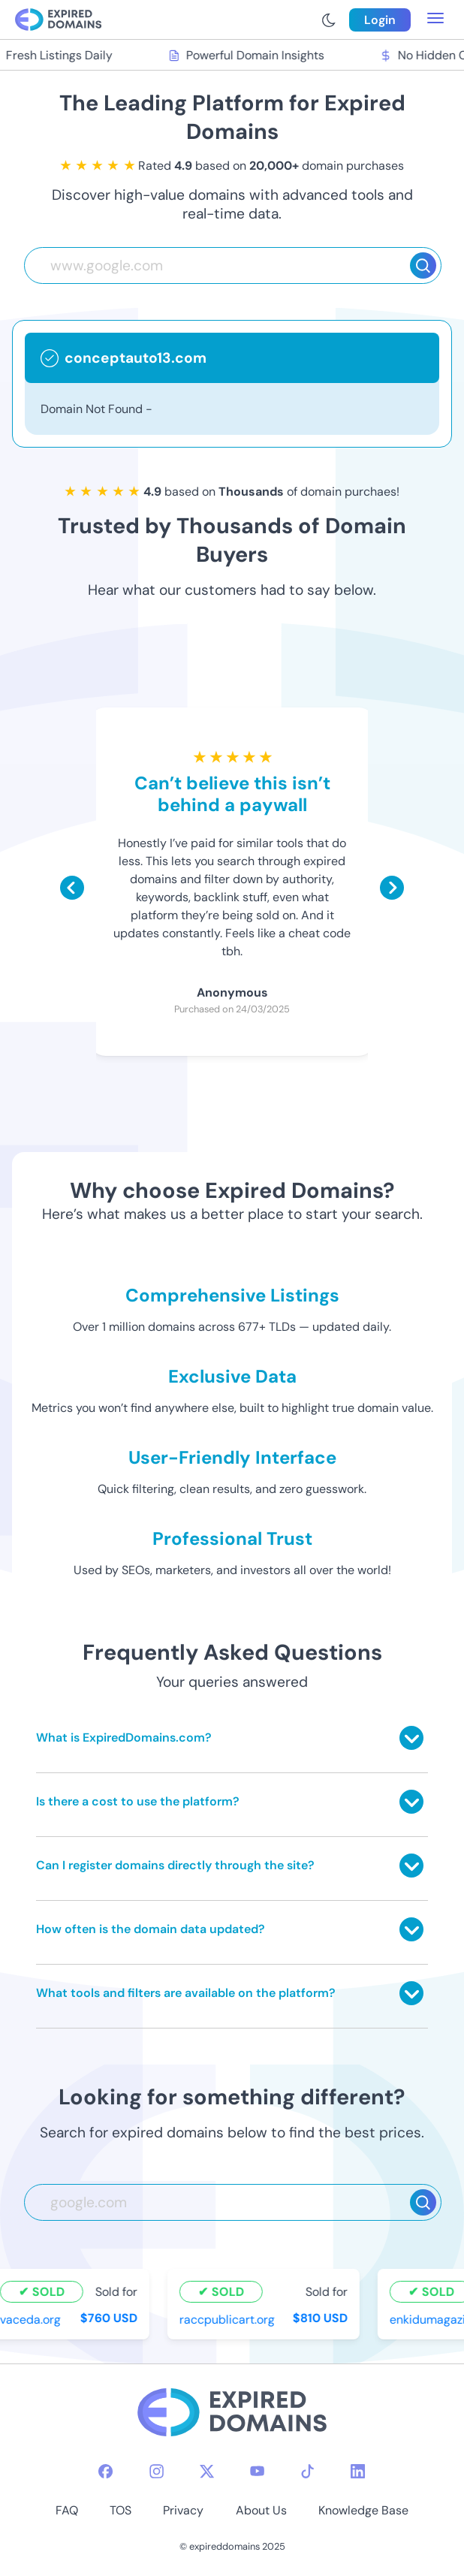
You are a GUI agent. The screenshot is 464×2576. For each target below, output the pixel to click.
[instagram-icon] (156, 2471)
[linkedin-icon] (358, 2471)
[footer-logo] (232, 2414)
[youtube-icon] (257, 2471)
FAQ (67, 2510)
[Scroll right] (392, 888)
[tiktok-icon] (307, 2471)
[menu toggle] (435, 19)
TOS (120, 2510)
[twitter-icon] (207, 2471)
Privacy (183, 2510)
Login (380, 20)
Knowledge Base (363, 2510)
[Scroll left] (72, 888)
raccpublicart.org (229, 2319)
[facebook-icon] (105, 2471)
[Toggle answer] (411, 1738)
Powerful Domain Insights (248, 55)
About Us (261, 2510)
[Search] (423, 265)
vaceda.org (32, 2319)
